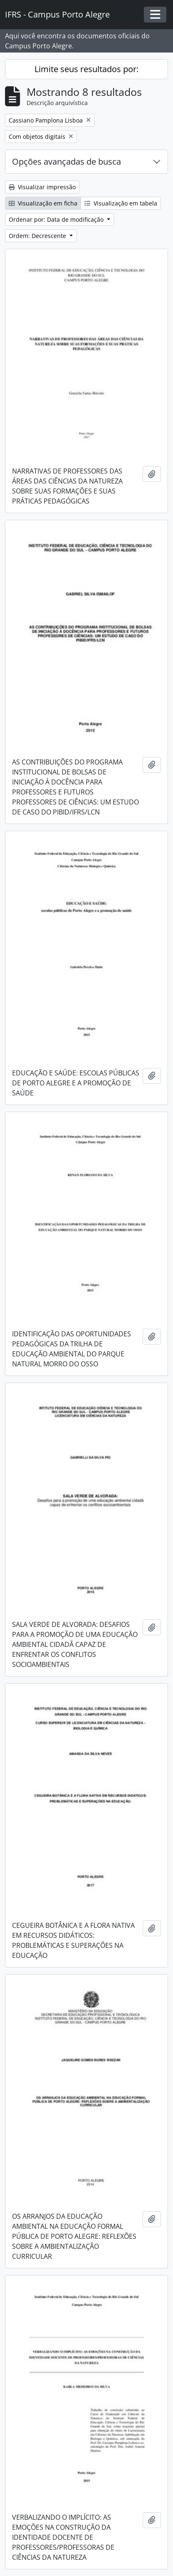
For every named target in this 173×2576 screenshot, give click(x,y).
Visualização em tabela (120, 203)
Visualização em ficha (43, 203)
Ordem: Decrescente (38, 236)
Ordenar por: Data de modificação (57, 219)
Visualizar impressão (42, 187)
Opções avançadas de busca (66, 161)
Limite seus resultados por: (86, 69)
